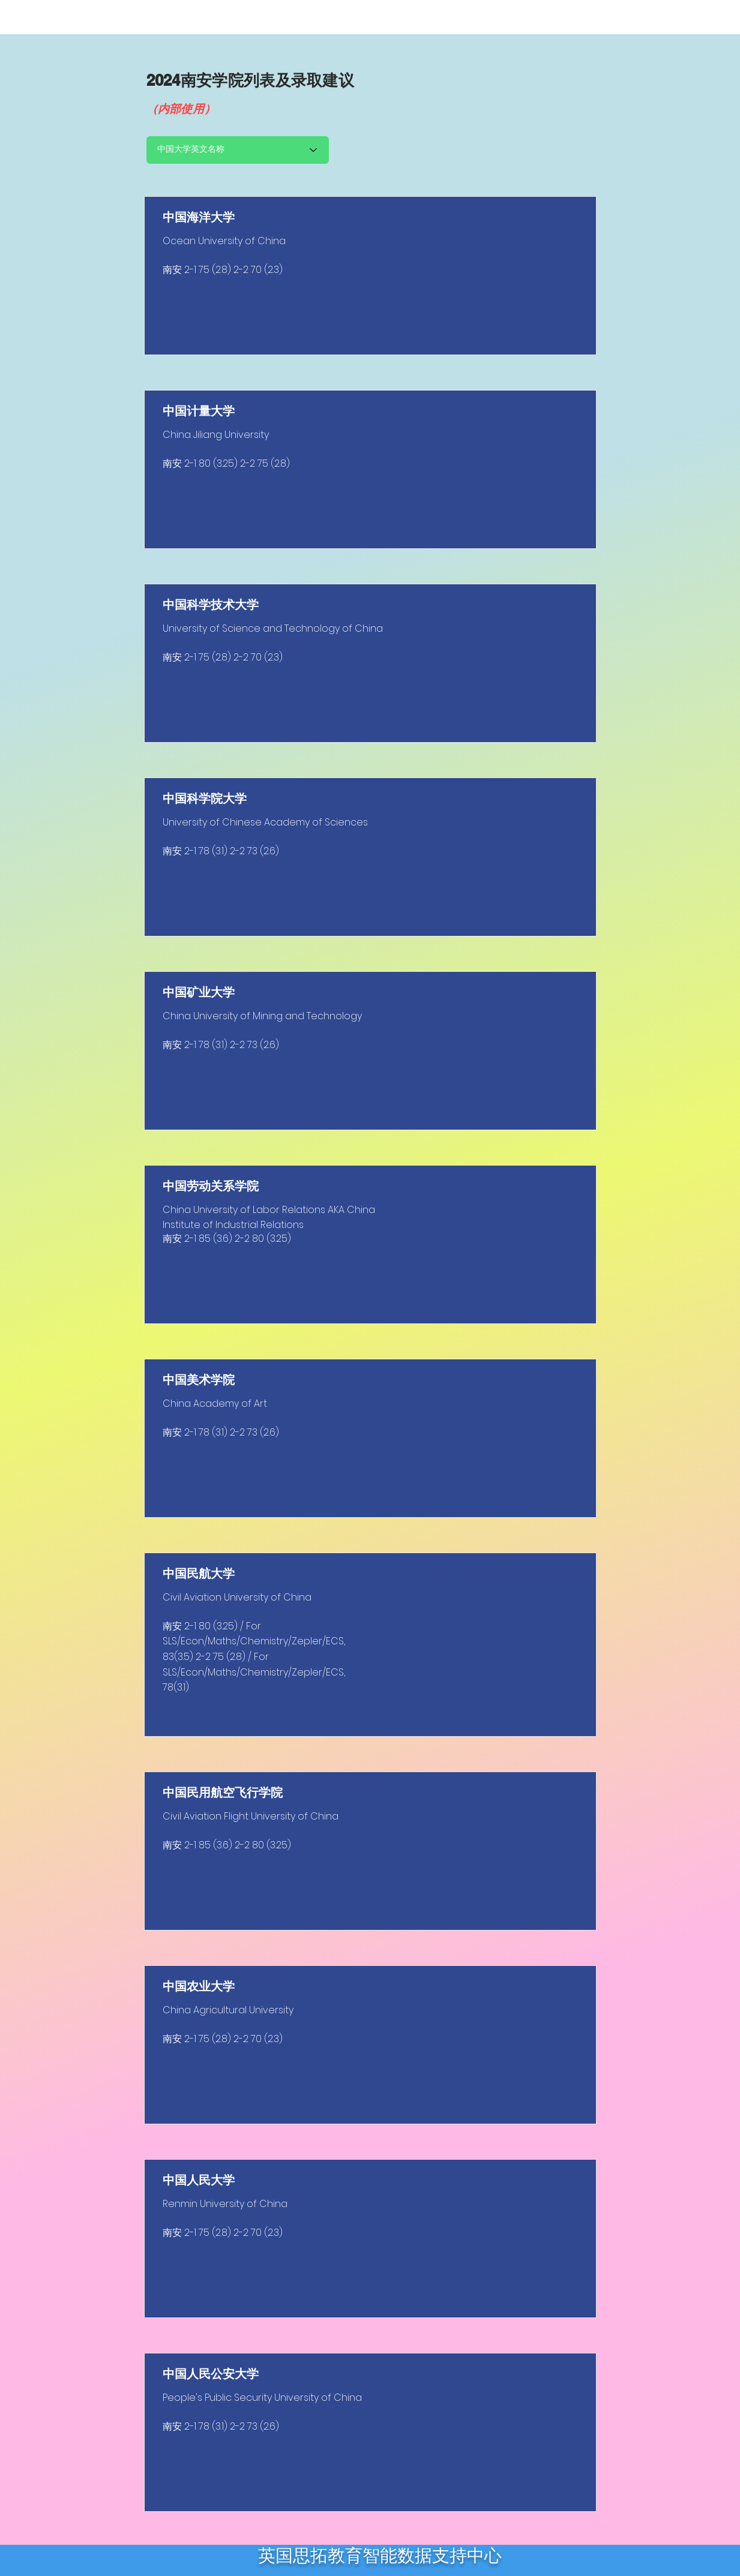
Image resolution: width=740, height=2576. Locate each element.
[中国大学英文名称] (237, 150)
